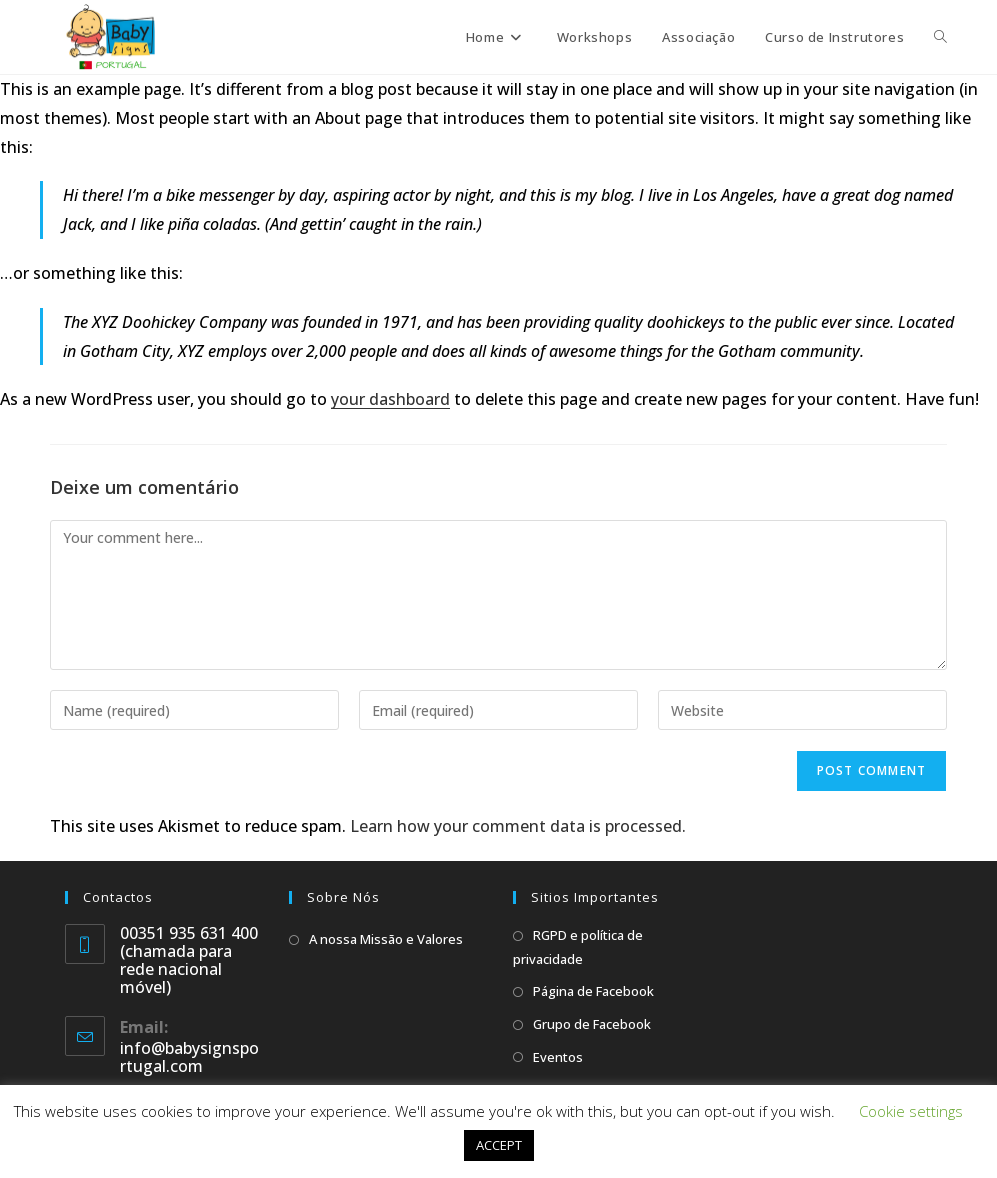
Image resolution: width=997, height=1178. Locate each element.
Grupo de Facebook (592, 1024)
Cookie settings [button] (911, 1111)
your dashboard (390, 399)
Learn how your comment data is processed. (518, 826)
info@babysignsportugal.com (189, 1057)
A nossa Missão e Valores (386, 939)
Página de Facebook (593, 991)
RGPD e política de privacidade (578, 946)
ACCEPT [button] (499, 1145)
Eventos (558, 1057)
